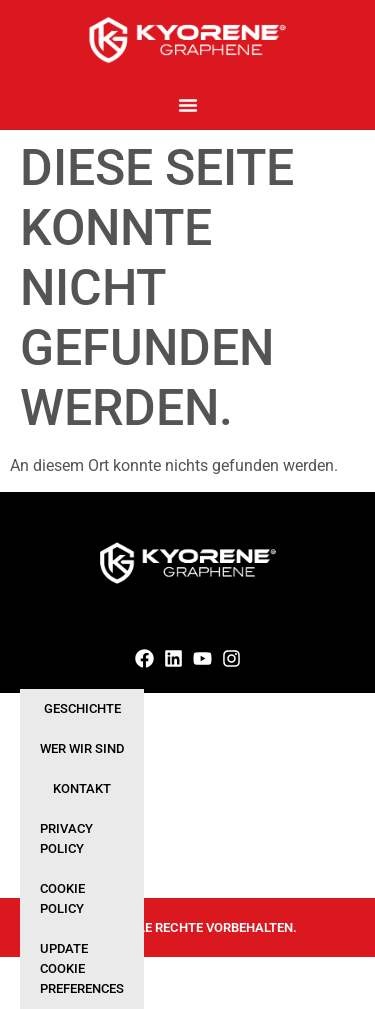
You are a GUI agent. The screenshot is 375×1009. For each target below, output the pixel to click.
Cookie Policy (62, 898)
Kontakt (82, 788)
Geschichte (82, 708)
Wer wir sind (82, 748)
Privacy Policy (66, 838)
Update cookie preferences (82, 968)
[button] (188, 105)
